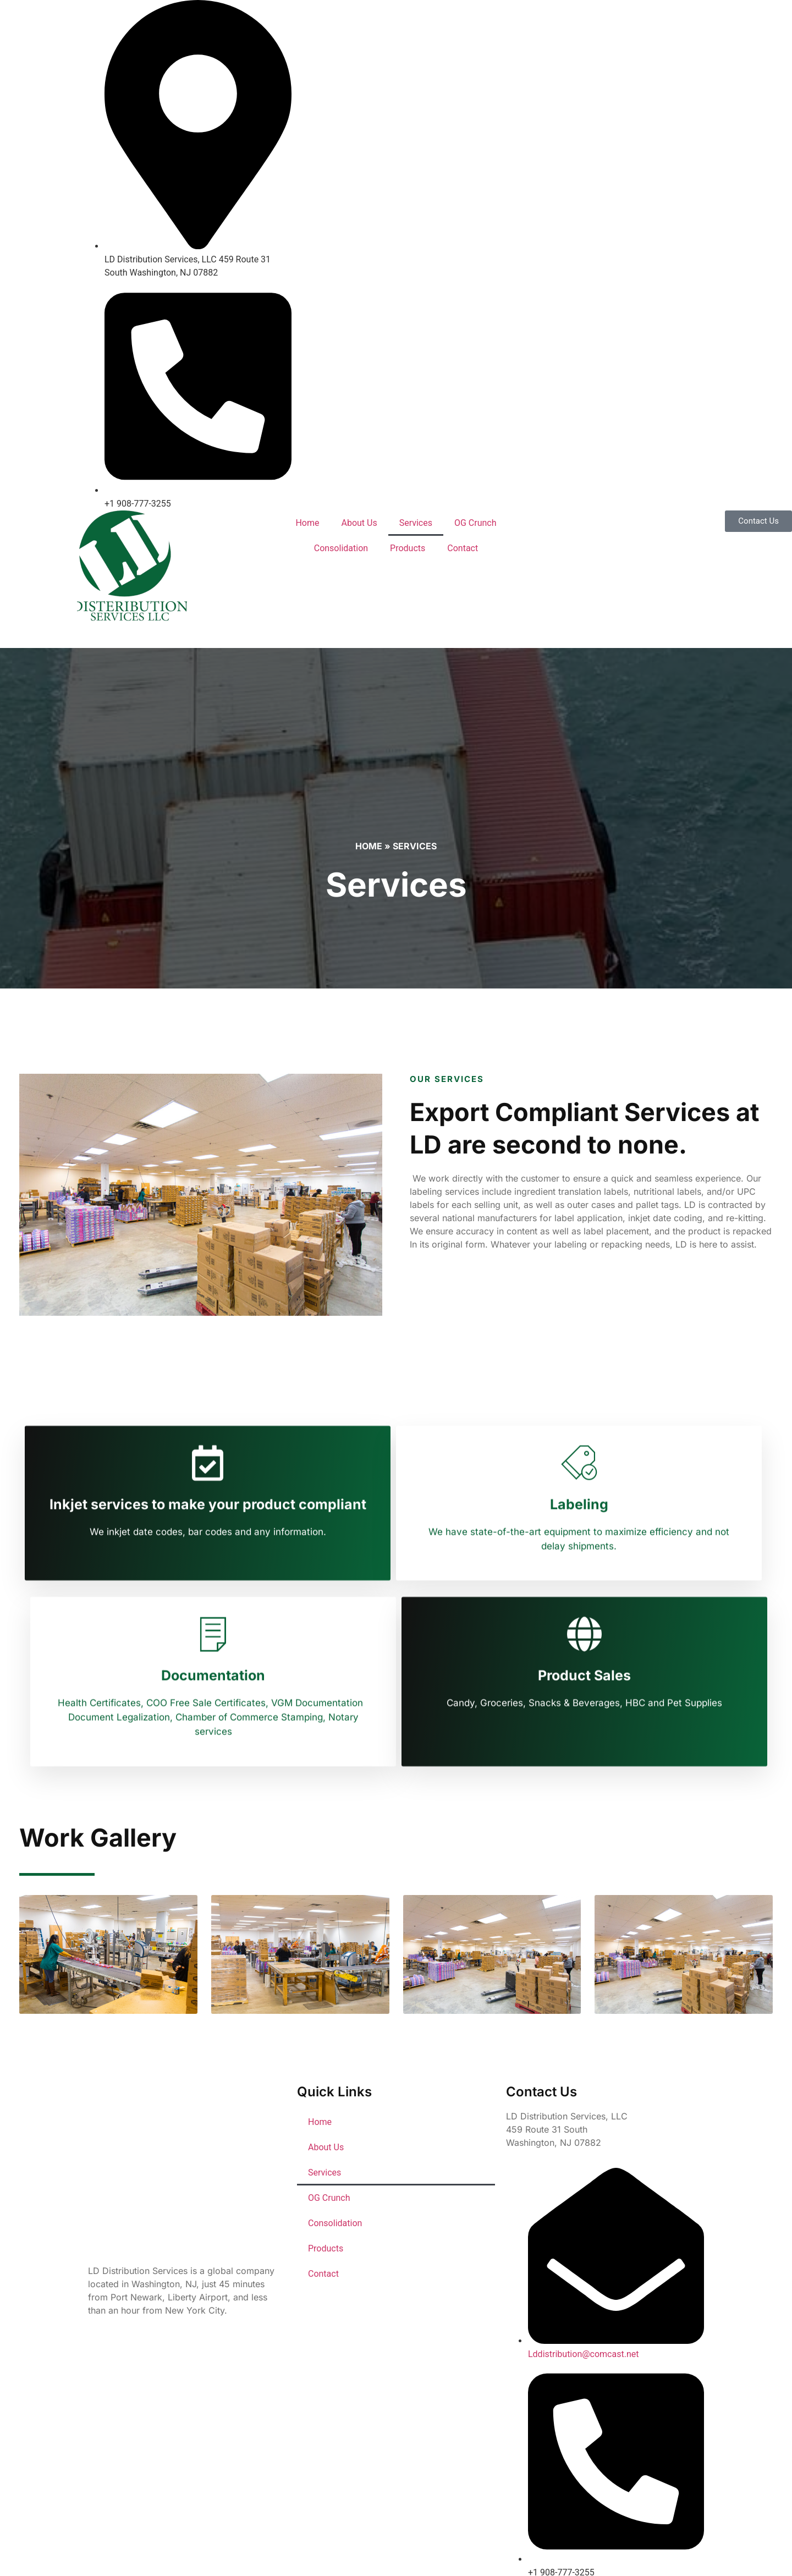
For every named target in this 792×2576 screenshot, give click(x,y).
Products (407, 548)
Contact (462, 548)
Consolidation (341, 548)
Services (415, 523)
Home (307, 523)
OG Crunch (475, 523)
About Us (359, 523)
